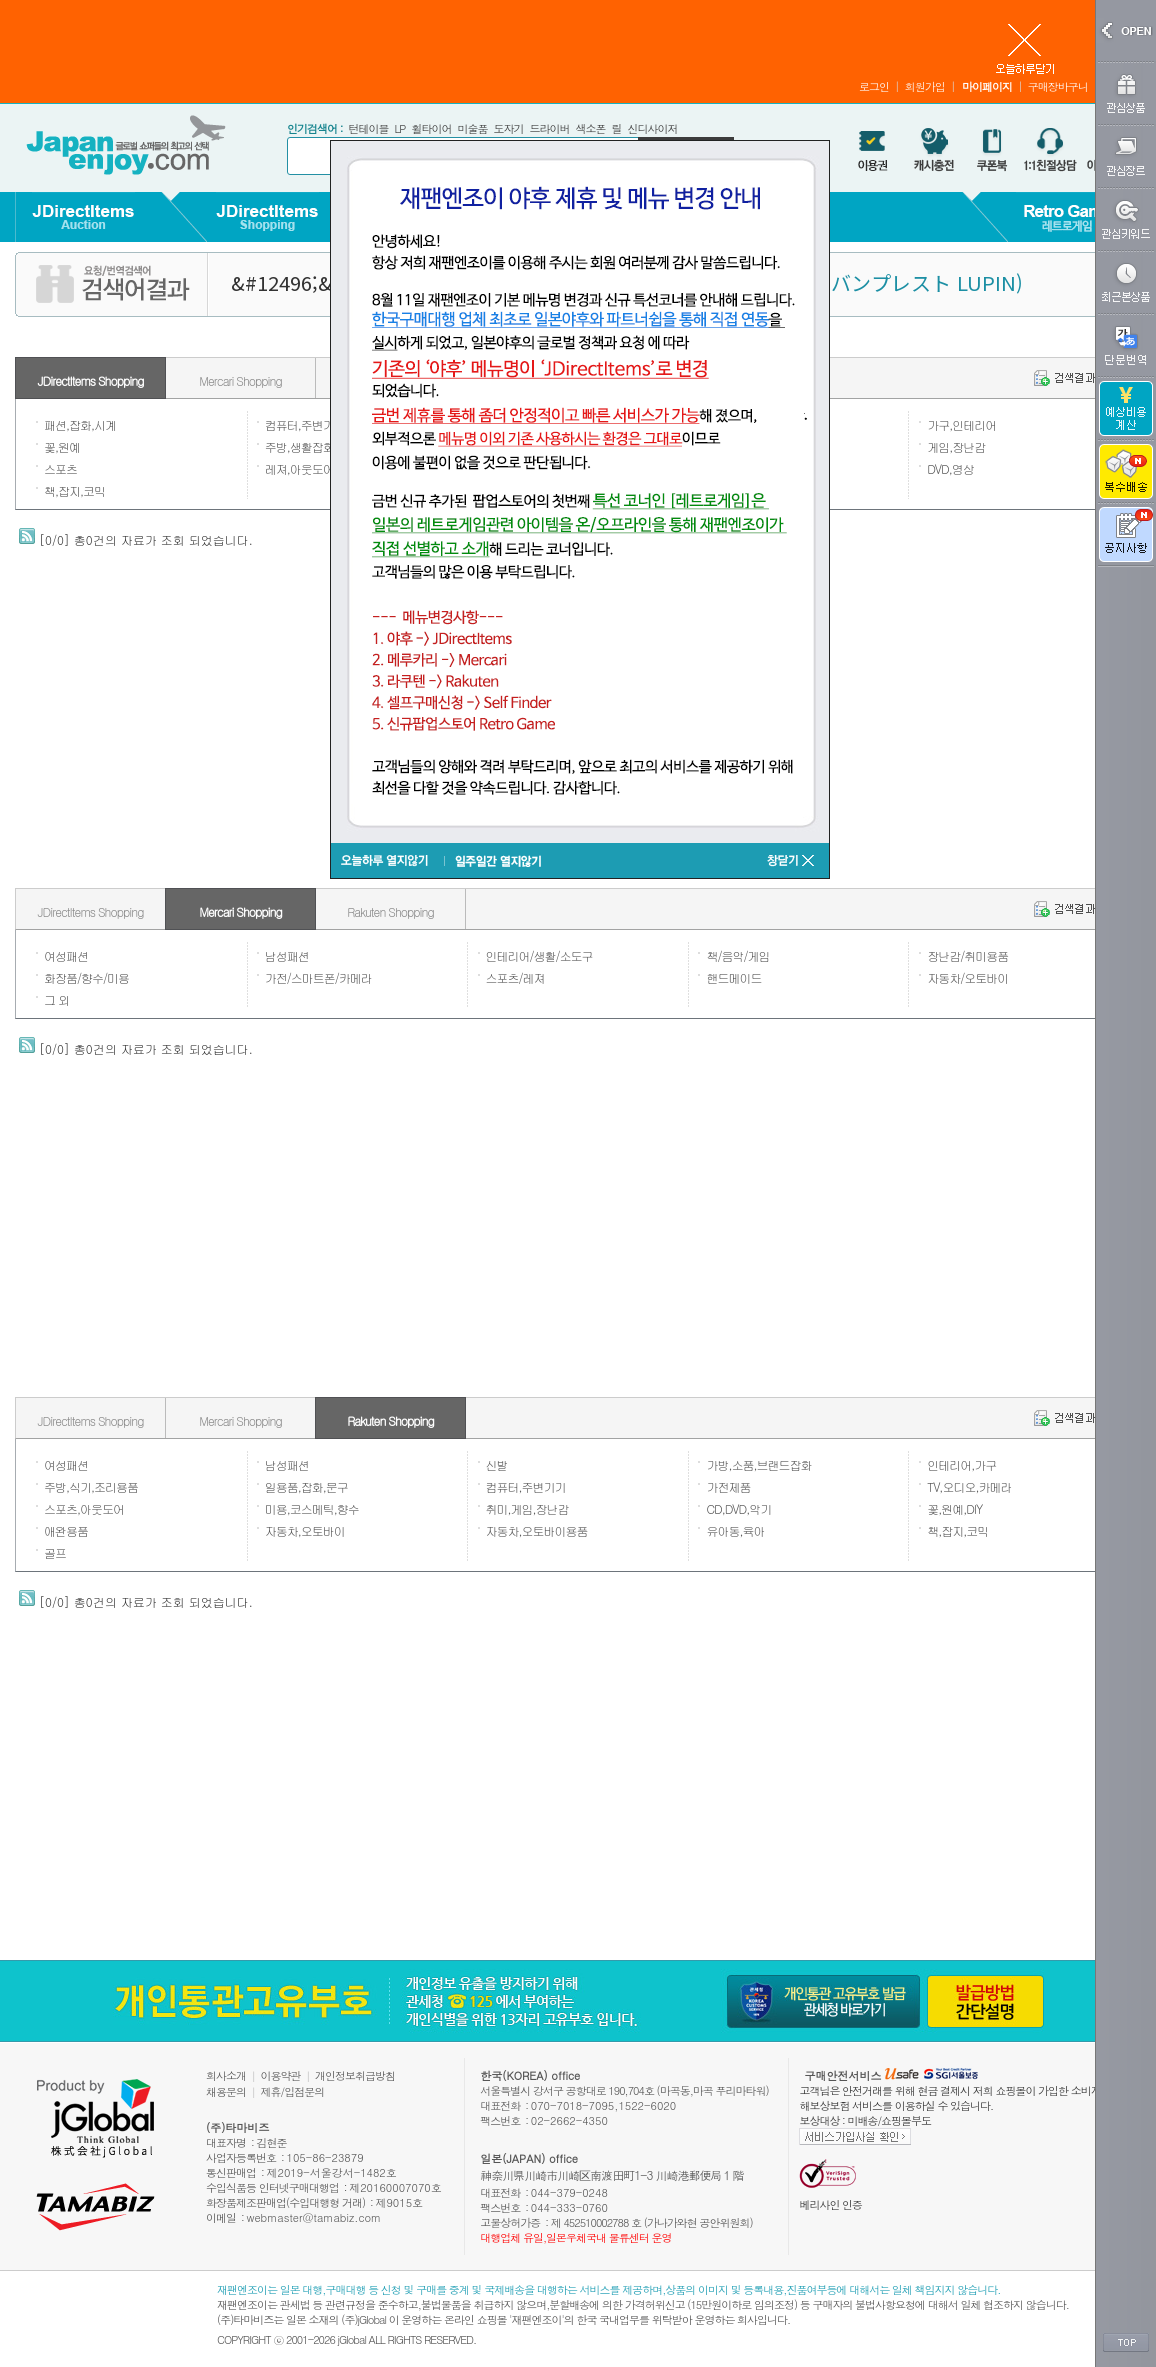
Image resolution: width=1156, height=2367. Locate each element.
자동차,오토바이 (305, 1530)
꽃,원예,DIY (954, 1508)
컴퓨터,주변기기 (305, 424)
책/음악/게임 (737, 955)
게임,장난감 (956, 446)
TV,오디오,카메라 (969, 1486)
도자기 (508, 128)
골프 (55, 1552)
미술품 (472, 128)
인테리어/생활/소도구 (539, 955)
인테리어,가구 (961, 1464)
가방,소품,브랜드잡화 (758, 1464)
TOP (1126, 2343)
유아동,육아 (735, 1530)
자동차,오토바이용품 (537, 1530)
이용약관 (281, 2075)
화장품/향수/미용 (86, 977)
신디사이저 (652, 128)
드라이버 (549, 128)
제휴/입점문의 (293, 2091)
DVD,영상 (950, 468)
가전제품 (728, 1486)
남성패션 (287, 955)
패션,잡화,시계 (80, 424)
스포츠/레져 (515, 977)
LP (399, 128)
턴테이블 (368, 128)
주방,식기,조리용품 (91, 1486)
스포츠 (60, 468)
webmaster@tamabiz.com (314, 2217)
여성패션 (66, 955)
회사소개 (226, 2075)
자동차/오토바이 (967, 977)
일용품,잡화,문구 (306, 1486)
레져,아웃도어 (299, 468)
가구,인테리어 (961, 424)
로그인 (874, 86)
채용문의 (226, 2091)
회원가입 (925, 86)
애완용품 (66, 1530)
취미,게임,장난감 (527, 1508)
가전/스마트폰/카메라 (318, 977)
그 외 (56, 999)
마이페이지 (987, 86)
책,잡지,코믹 (74, 490)
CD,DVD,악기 (738, 1508)
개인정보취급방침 (355, 2075)
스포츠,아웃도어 (84, 1508)
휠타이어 (431, 128)
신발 (497, 1464)
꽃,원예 (62, 446)
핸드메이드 (733, 977)
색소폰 (590, 128)
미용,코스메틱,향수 (312, 1508)
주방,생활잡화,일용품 (317, 446)
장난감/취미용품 (967, 955)
